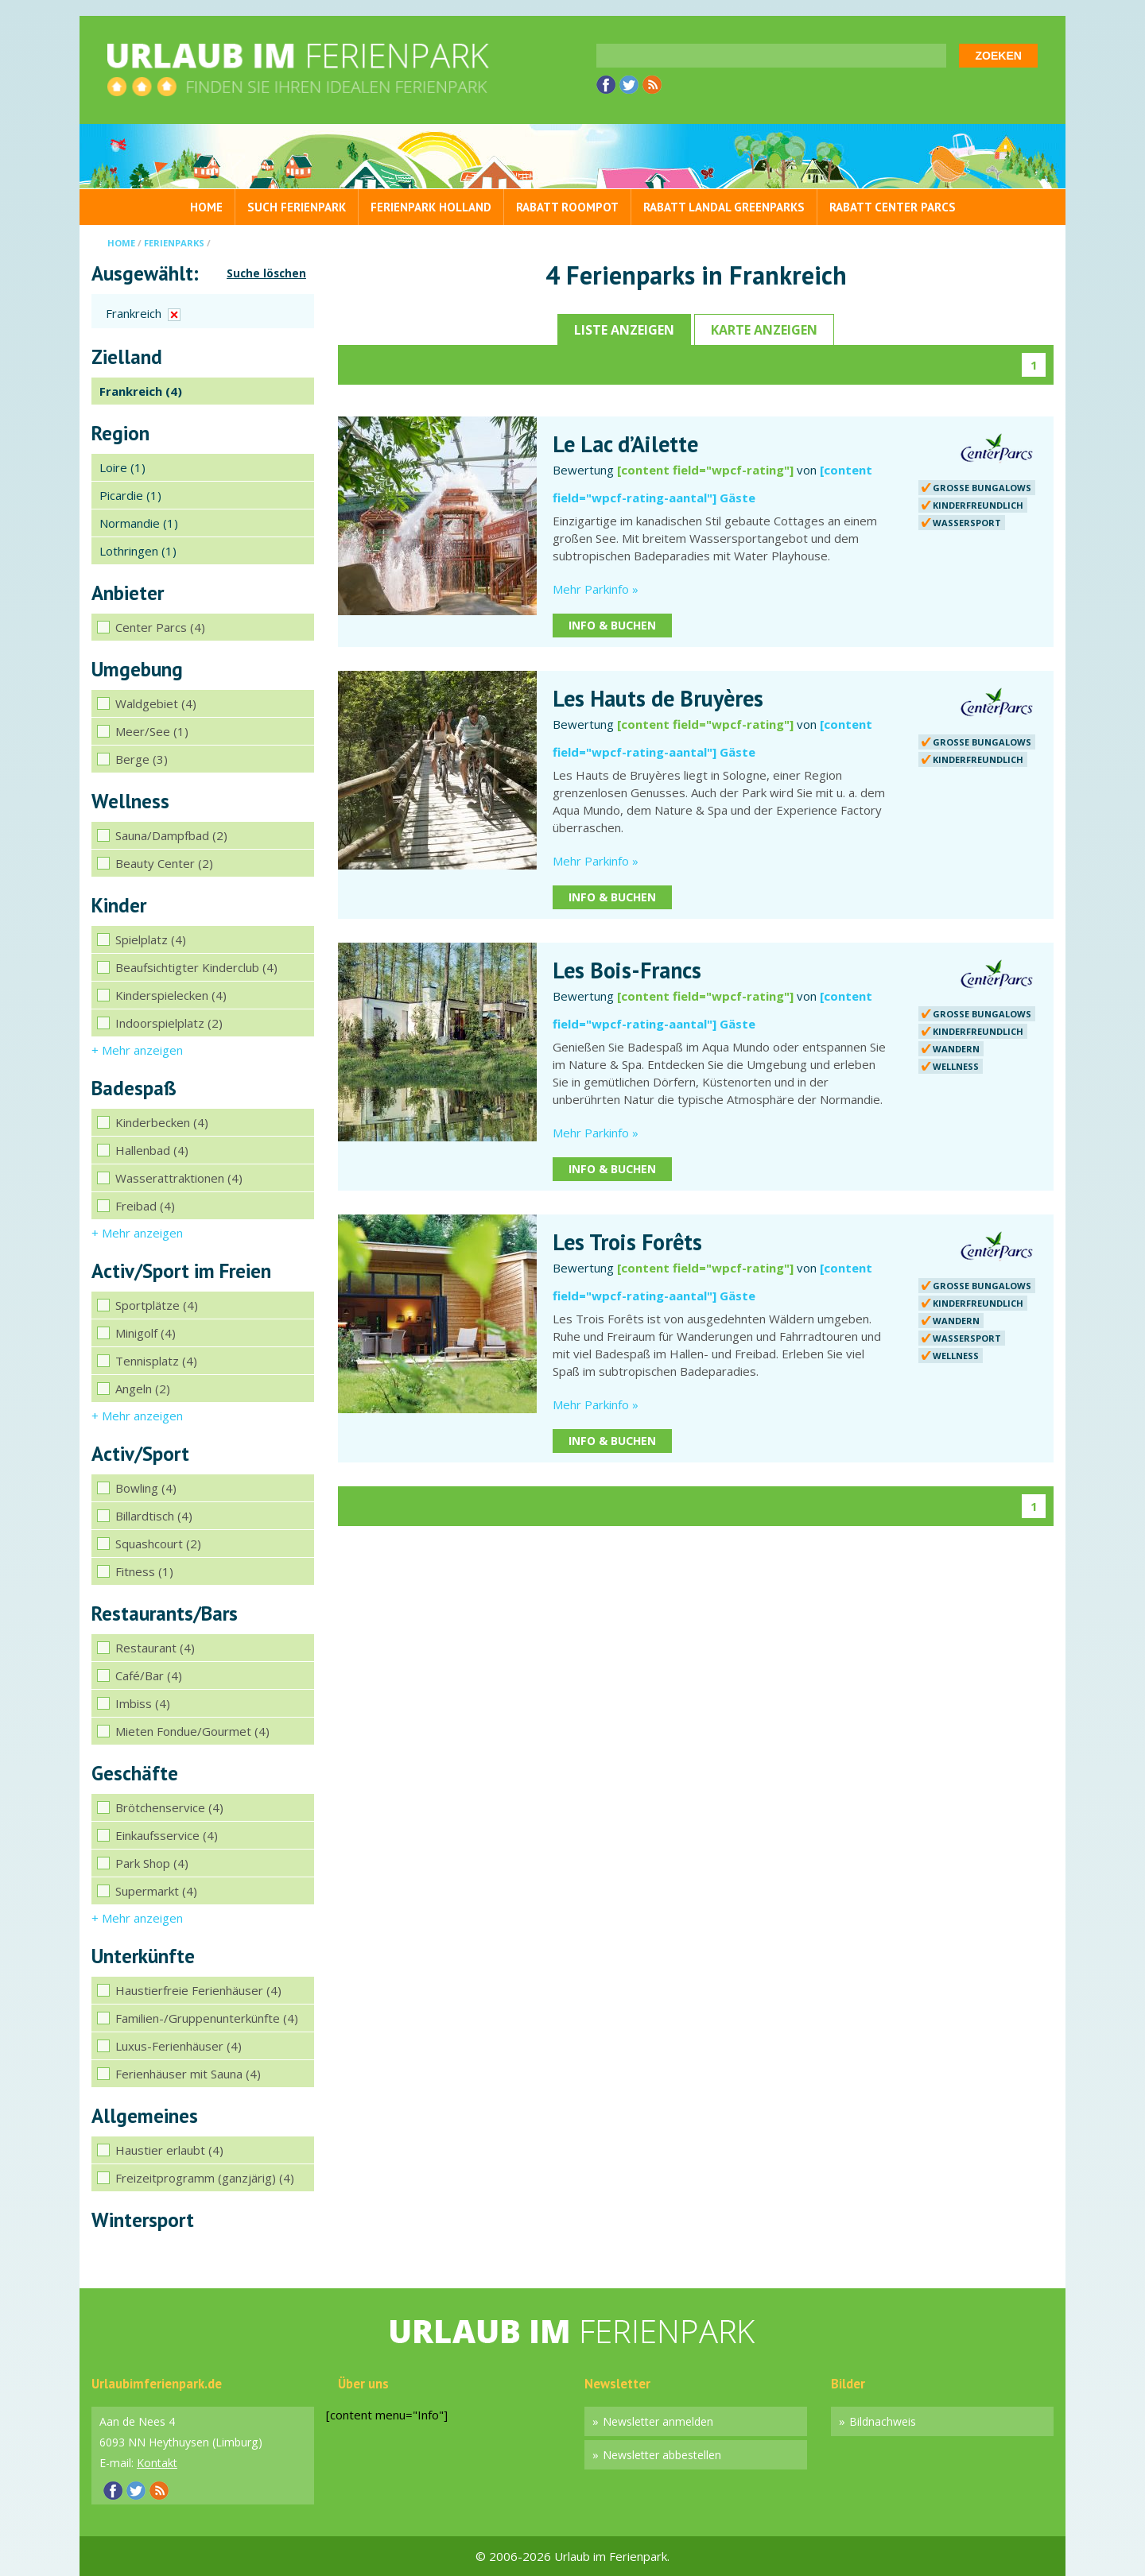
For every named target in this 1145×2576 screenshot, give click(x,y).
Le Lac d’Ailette (625, 444)
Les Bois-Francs (627, 970)
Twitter (628, 85)
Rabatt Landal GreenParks (724, 207)
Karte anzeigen (764, 330)
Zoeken (998, 55)
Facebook (605, 85)
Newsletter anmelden (658, 2421)
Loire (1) (122, 467)
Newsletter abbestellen (662, 2454)
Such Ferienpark (296, 207)
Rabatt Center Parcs (892, 207)
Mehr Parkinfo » (595, 589)
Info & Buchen (612, 625)
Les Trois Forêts (627, 1242)
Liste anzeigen (624, 330)
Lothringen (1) (138, 551)
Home (206, 207)
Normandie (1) (138, 523)
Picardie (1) (130, 495)
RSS (652, 85)
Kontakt (157, 2462)
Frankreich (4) (140, 391)
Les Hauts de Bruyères (658, 699)
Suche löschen (266, 273)
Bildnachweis (882, 2421)
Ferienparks (174, 243)
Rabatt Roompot (567, 207)
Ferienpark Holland (431, 207)
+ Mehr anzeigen (137, 1050)
